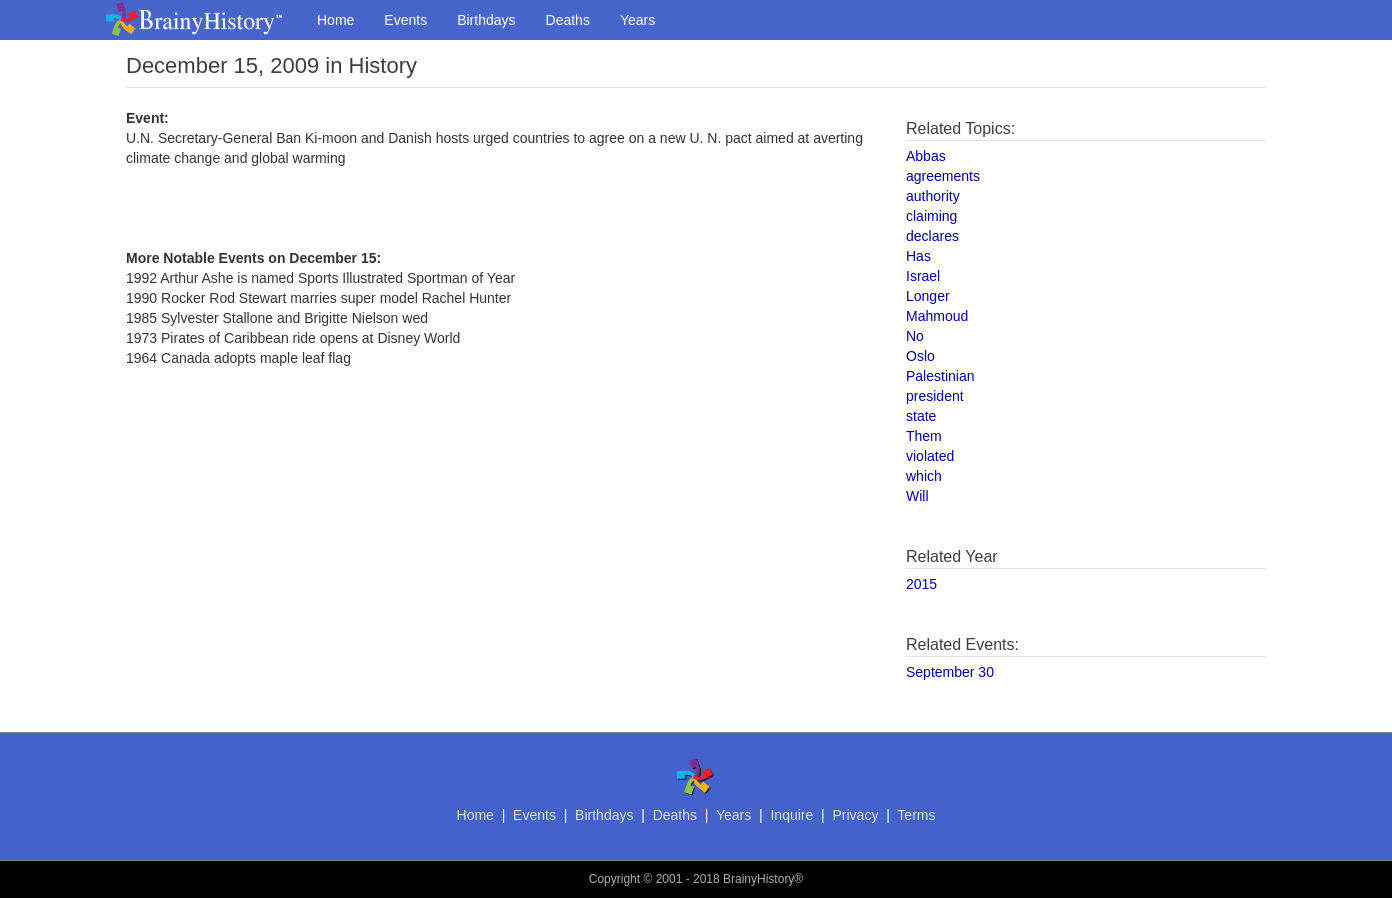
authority (933, 196)
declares (932, 236)
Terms (916, 815)
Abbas (926, 156)
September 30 (950, 672)
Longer (928, 296)
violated (930, 456)
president (935, 396)
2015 (921, 584)
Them (924, 436)
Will (917, 496)
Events (405, 20)
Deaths (568, 20)
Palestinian (940, 376)
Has (918, 256)
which (924, 476)
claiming (931, 216)
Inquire (791, 815)
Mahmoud (937, 316)
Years (637, 20)
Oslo (920, 356)
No (915, 336)
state (921, 416)
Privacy (855, 815)
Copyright (614, 879)
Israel (923, 276)
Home (335, 20)
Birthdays (486, 20)
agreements (943, 176)
